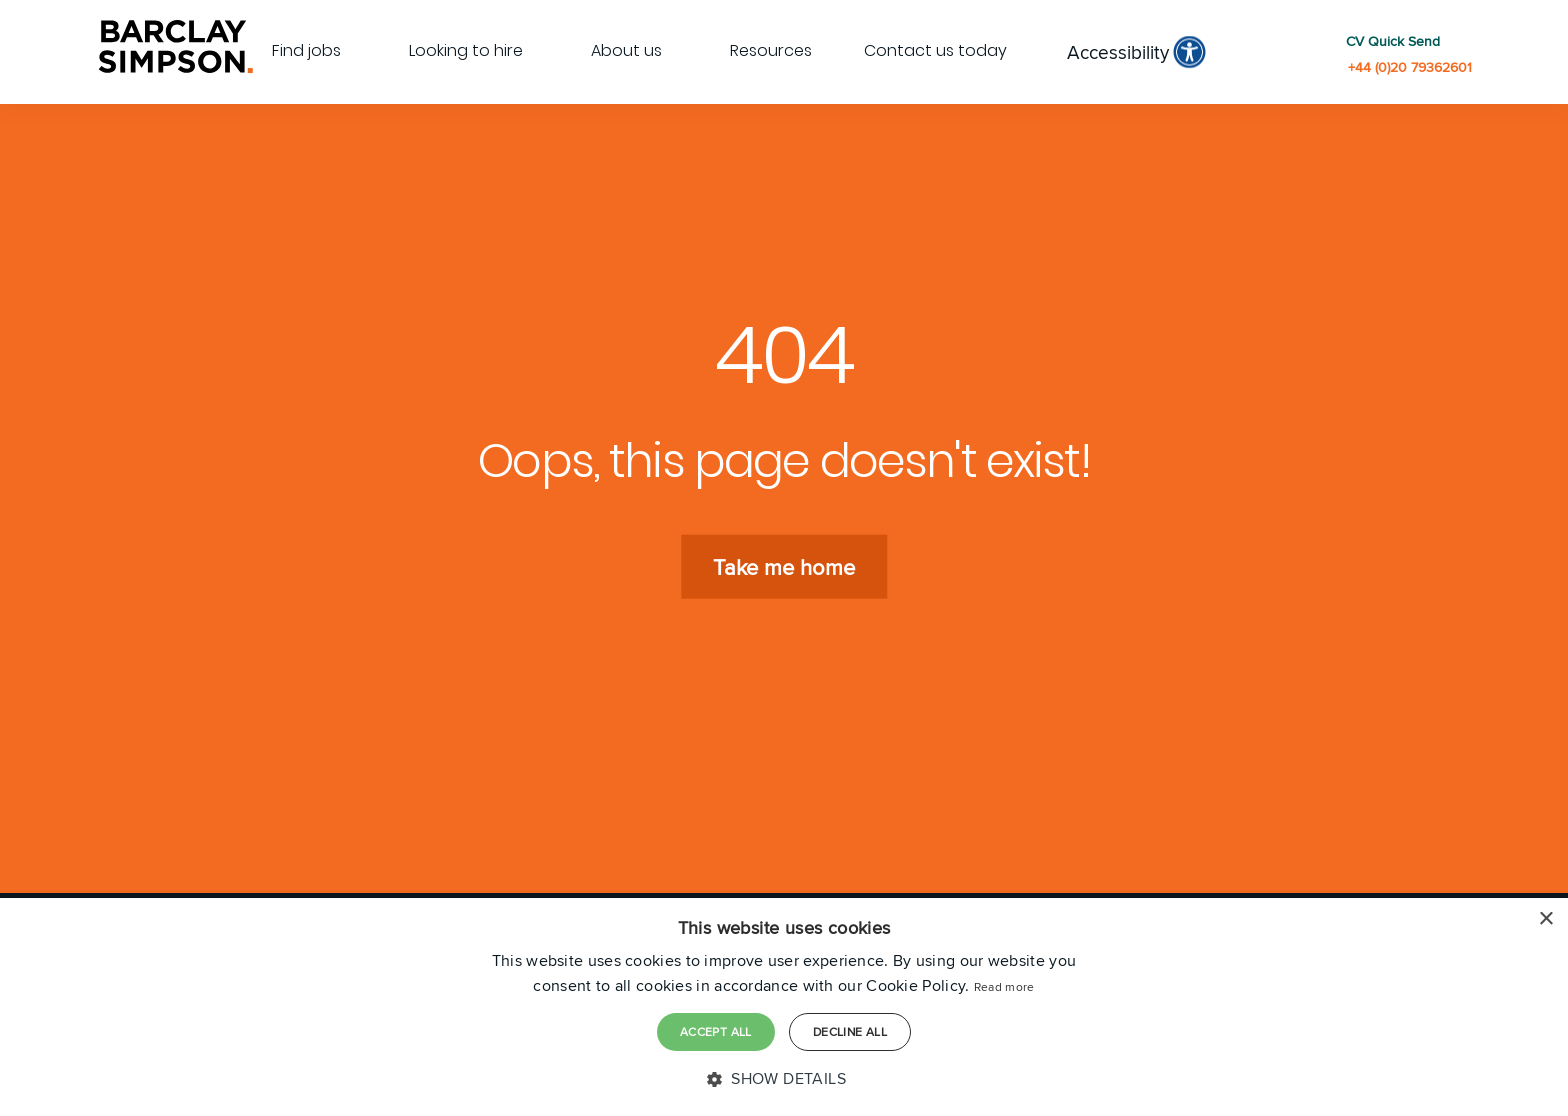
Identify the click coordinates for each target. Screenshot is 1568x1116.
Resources (771, 50)
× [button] (1545, 919)
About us (626, 50)
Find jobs (306, 50)
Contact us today (935, 50)
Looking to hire (466, 50)
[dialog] (784, 1007)
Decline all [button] (850, 1031)
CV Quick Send (1393, 41)
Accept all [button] (716, 1031)
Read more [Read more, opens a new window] (1004, 986)
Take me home (784, 566)
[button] (784, 1079)
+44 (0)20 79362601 (1410, 67)
